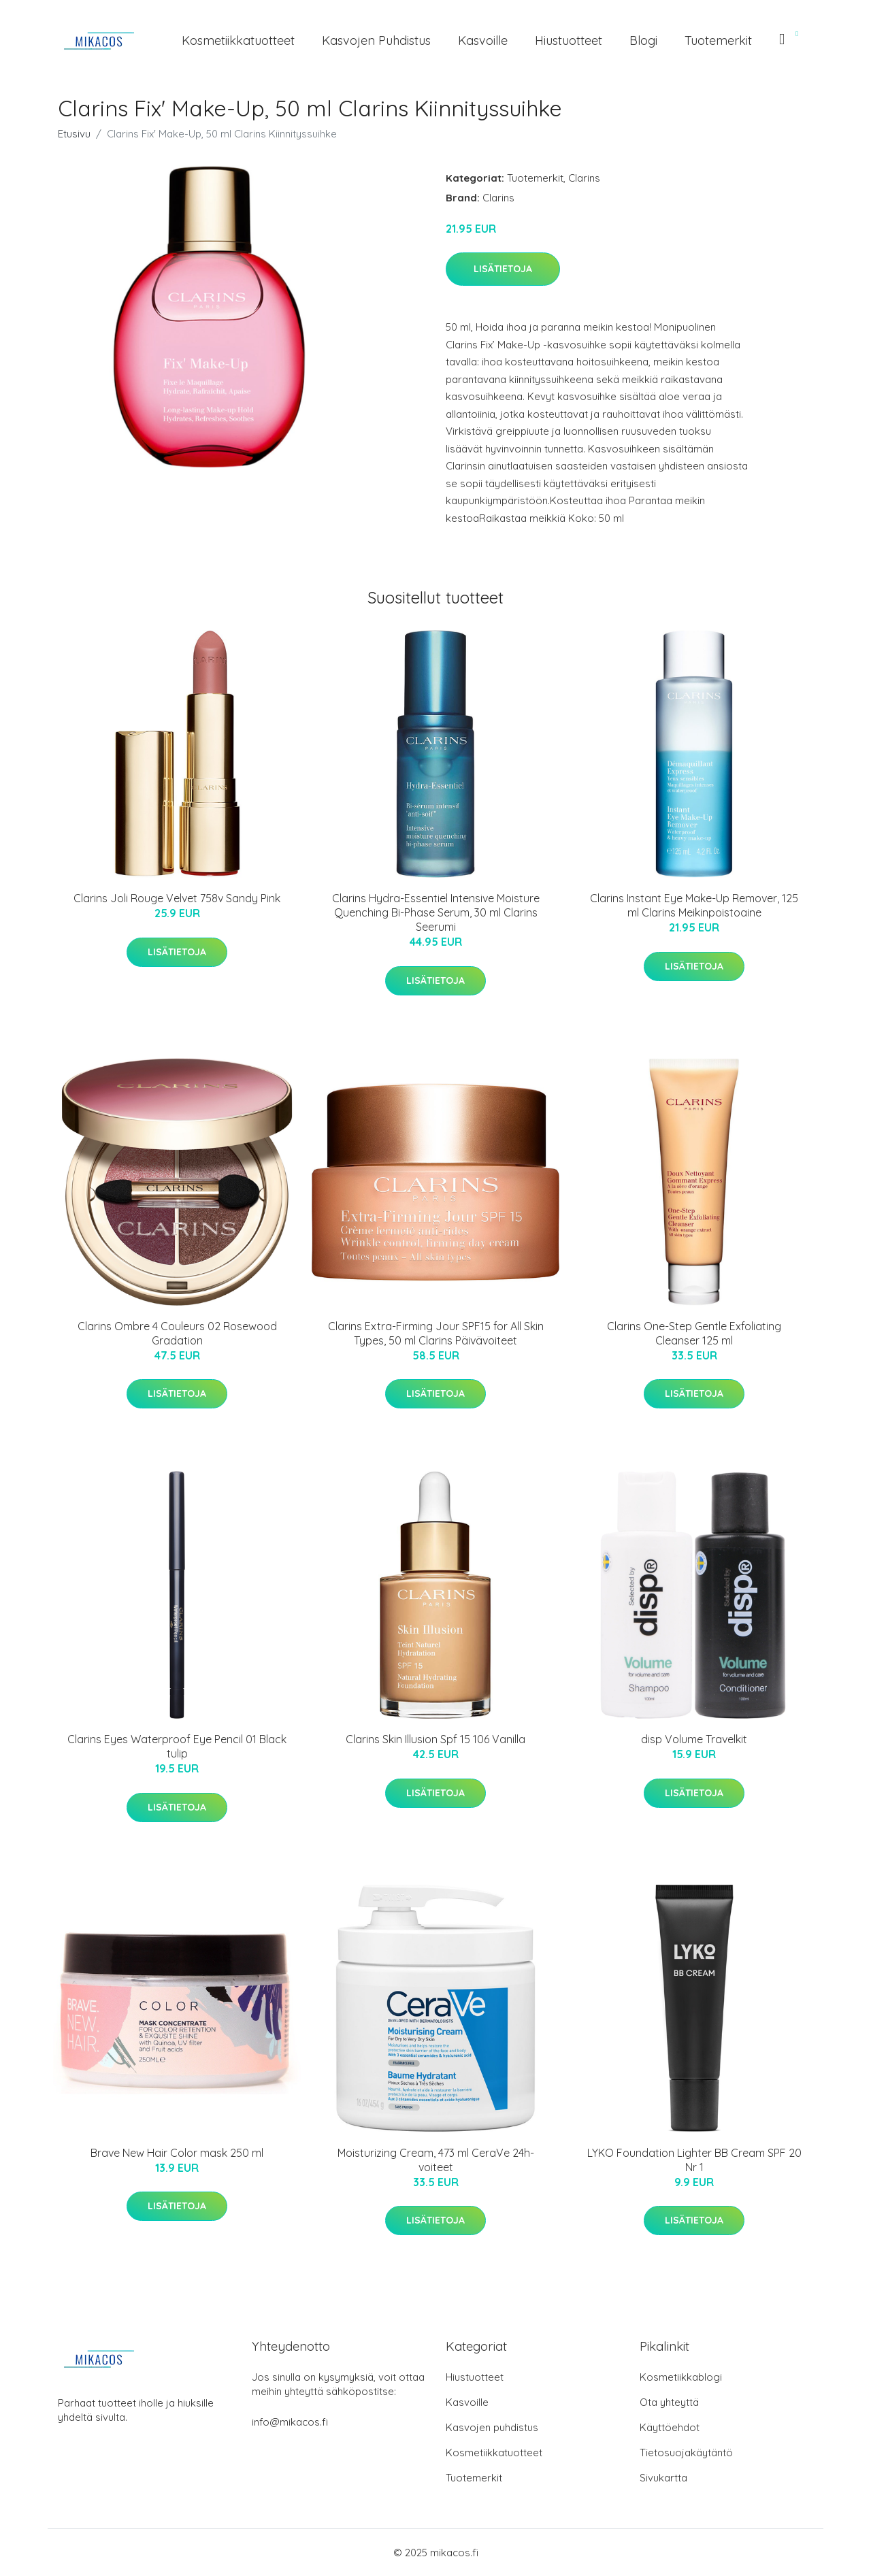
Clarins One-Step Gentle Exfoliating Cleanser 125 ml (694, 1333)
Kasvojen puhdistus (376, 40)
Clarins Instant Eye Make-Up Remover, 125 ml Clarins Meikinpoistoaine (694, 905)
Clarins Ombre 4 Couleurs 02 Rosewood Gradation (177, 1333)
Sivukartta (663, 2477)
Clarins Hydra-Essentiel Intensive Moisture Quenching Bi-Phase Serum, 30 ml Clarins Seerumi (436, 912)
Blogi (643, 40)
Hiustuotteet (568, 40)
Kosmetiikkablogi (681, 2377)
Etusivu (74, 133)
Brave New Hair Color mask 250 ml (177, 2153)
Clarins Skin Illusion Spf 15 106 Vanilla (435, 1739)
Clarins (584, 177)
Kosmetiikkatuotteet (238, 40)
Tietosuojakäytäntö (686, 2452)
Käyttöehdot (670, 2427)
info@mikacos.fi (290, 2421)
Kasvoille (483, 40)
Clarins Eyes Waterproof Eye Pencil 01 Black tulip (176, 1746)
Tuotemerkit (718, 40)
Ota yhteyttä (669, 2402)
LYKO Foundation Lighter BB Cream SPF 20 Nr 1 (694, 2160)
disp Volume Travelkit (694, 1739)
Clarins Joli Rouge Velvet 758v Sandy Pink (176, 898)
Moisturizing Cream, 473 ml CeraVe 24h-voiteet (436, 2160)
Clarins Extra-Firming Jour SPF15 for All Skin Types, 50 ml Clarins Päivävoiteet (436, 1333)
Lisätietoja (503, 269)
